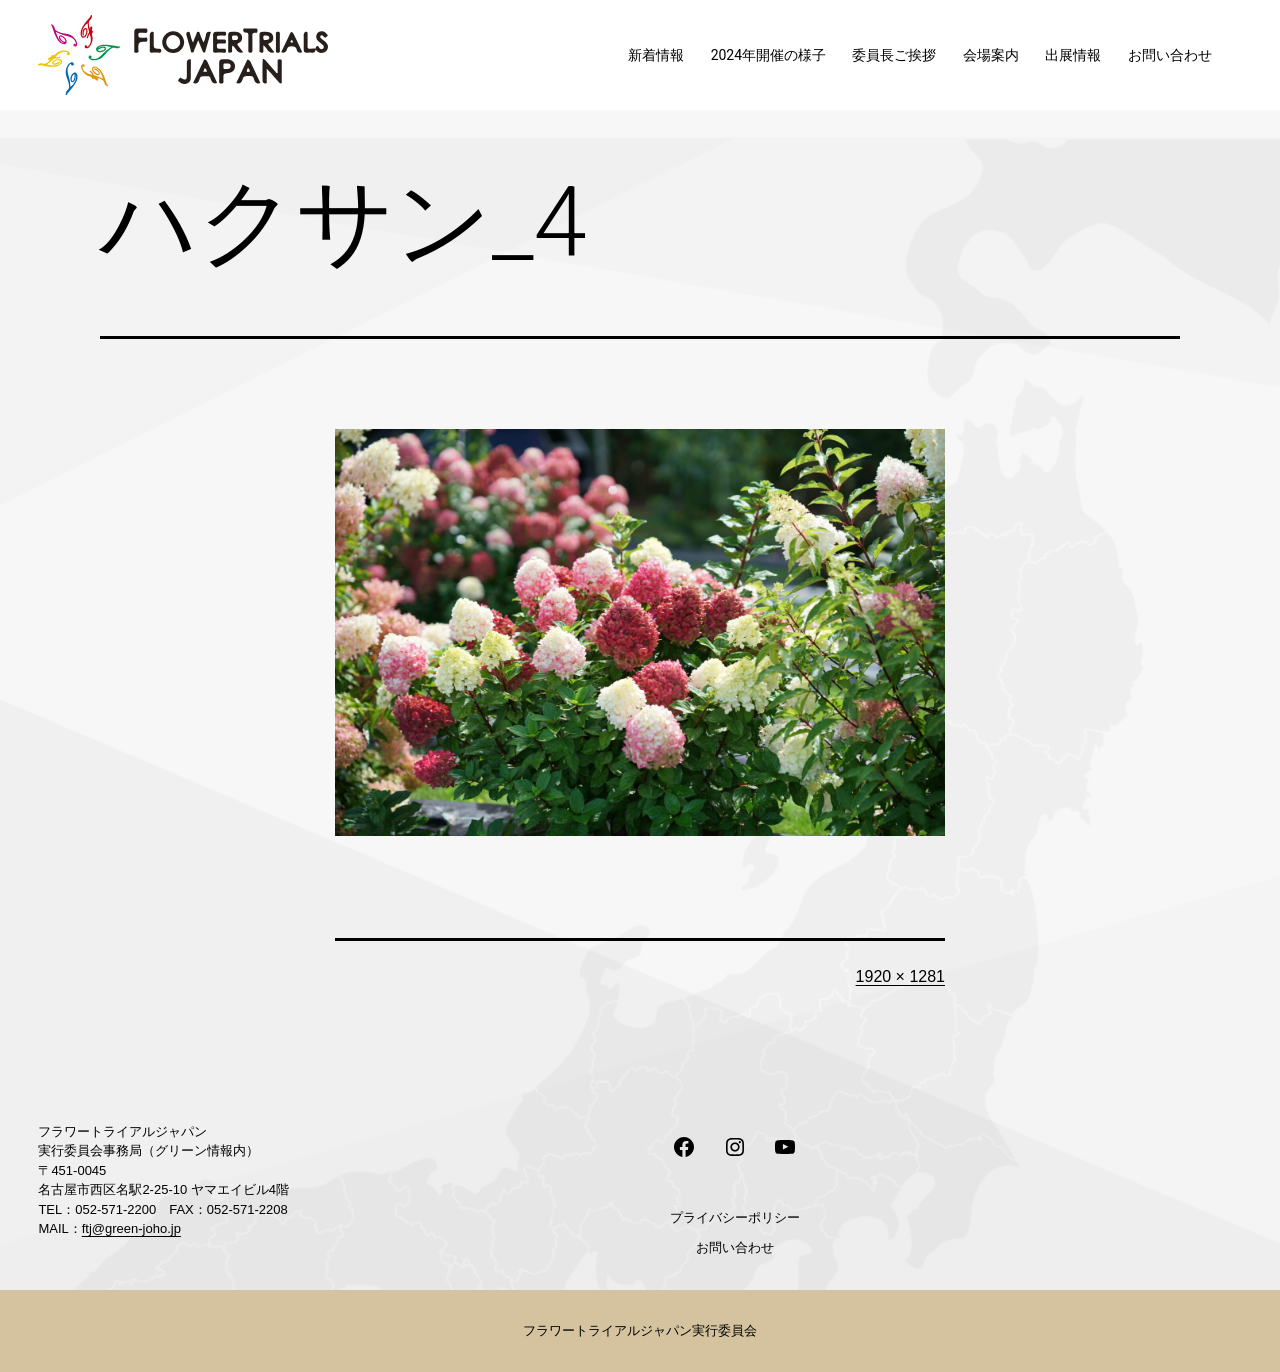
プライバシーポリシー (735, 1217)
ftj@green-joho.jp (131, 1228)
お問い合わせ (1170, 55)
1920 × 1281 (900, 976)
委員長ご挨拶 (894, 55)
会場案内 (991, 55)
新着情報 (656, 55)
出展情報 (1073, 55)
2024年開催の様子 (768, 55)
